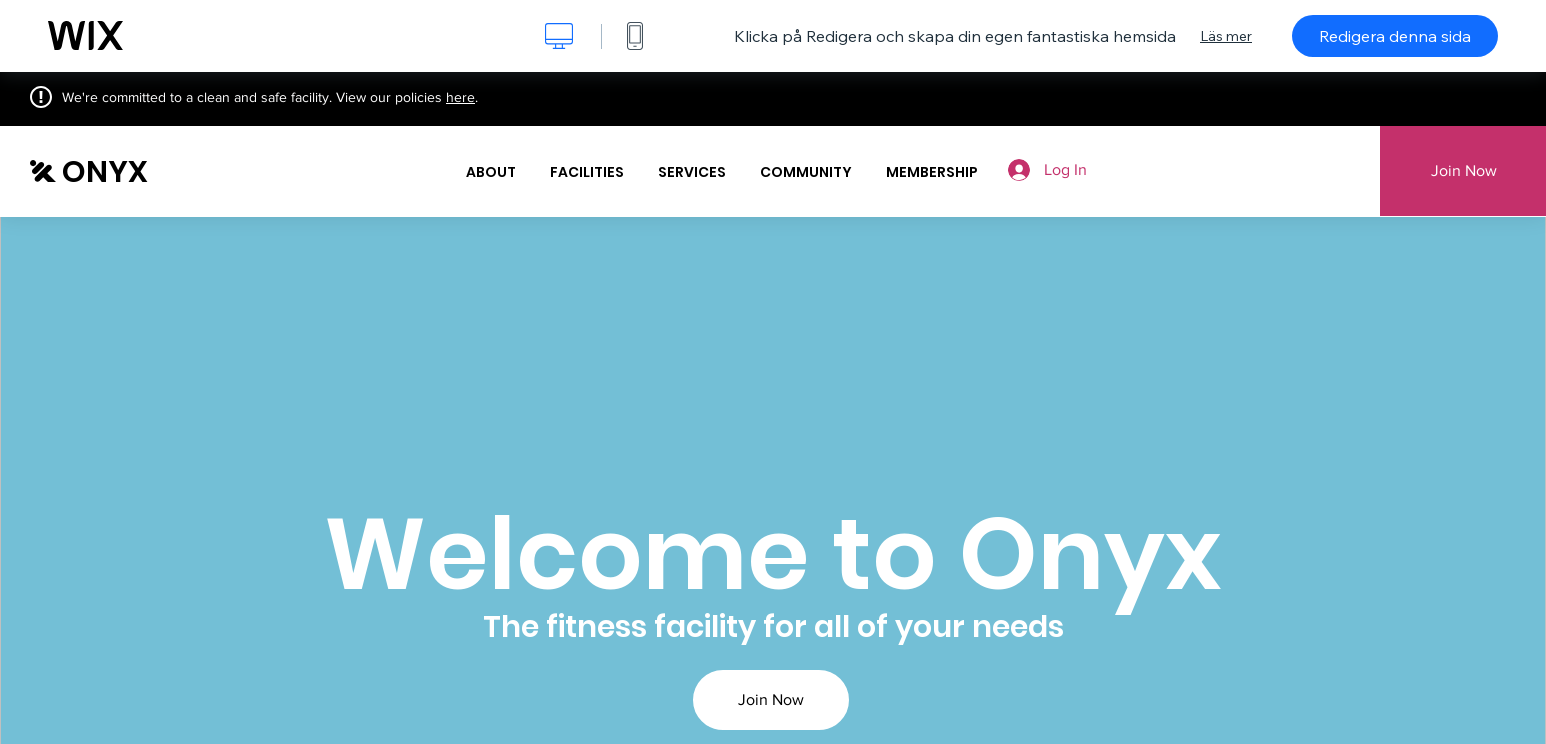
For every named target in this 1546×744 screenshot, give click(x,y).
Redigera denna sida (1395, 36)
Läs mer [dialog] (1226, 36)
